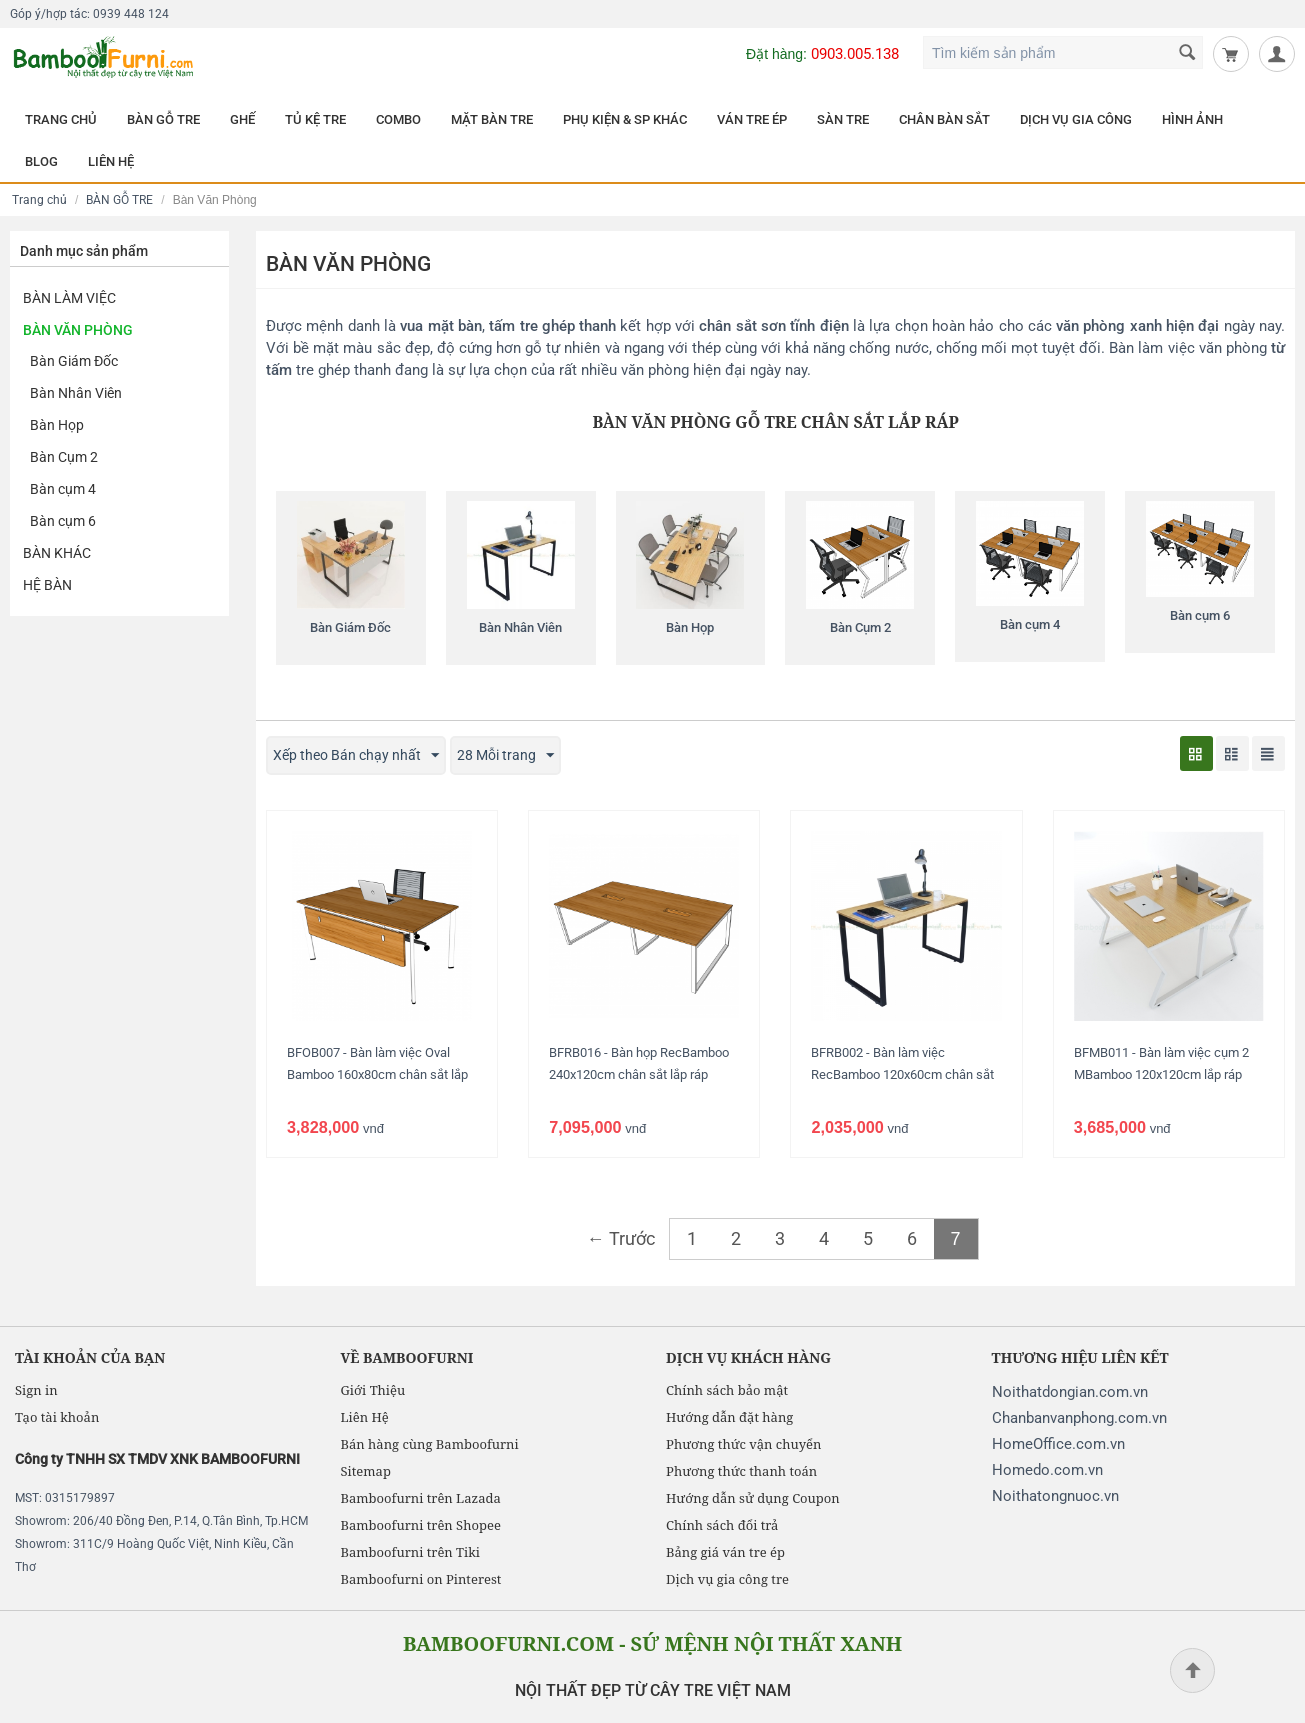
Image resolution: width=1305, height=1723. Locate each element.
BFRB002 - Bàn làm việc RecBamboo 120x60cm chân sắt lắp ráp (902, 1074)
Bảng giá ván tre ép (725, 1552)
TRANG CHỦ (61, 119)
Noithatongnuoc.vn (1055, 1496)
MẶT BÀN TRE (492, 119)
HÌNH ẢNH (1192, 119)
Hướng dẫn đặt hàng (729, 1417)
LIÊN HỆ (111, 161)
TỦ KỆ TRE (315, 119)
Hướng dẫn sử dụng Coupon (753, 1498)
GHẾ (242, 119)
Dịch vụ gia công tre (727, 1579)
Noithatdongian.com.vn (1070, 1392)
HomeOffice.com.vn (1058, 1444)
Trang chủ (39, 200)
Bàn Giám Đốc (74, 361)
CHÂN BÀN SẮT (944, 119)
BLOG (41, 161)
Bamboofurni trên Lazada (421, 1498)
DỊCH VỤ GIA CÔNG (1076, 119)
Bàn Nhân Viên (76, 393)
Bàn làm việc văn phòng (1188, 348)
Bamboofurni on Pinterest (421, 1579)
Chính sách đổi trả (722, 1525)
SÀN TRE (843, 119)
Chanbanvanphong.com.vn (1079, 1418)
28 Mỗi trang (505, 756)
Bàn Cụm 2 (64, 457)
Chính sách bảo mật (727, 1390)
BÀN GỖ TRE (163, 119)
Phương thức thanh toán (741, 1471)
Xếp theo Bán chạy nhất (356, 756)
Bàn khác (57, 553)
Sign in (36, 1390)
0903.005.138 (855, 54)
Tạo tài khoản (57, 1417)
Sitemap (366, 1471)
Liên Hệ (365, 1417)
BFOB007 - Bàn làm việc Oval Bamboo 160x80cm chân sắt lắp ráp (377, 1074)
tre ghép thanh (343, 370)
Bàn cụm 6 (63, 521)
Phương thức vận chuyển (743, 1444)
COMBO (398, 119)
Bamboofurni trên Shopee (421, 1525)
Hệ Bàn (47, 585)
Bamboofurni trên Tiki (411, 1552)
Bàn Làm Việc (69, 298)
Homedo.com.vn (1047, 1470)
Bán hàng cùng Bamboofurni (430, 1444)
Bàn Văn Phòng (78, 330)
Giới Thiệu (373, 1390)
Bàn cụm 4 (63, 489)
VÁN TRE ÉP (752, 119)
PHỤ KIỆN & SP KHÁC (625, 119)
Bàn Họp (57, 425)
